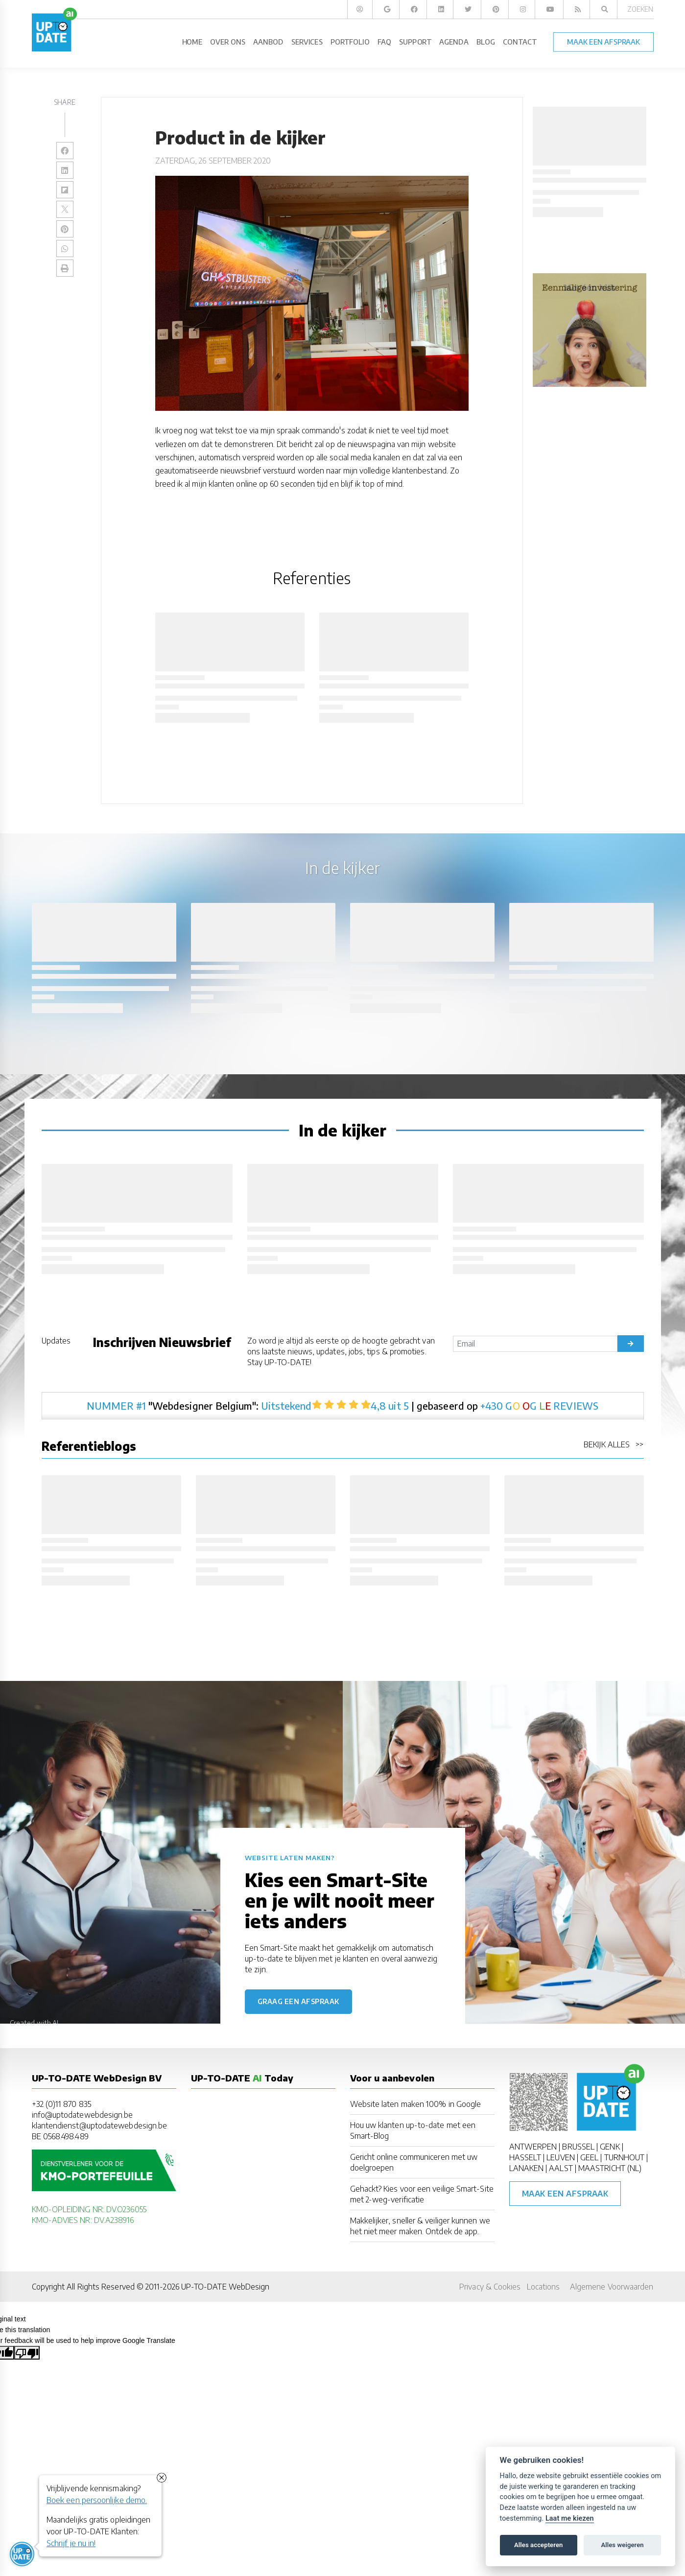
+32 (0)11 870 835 (61, 2104)
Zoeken (640, 9)
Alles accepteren (538, 2545)
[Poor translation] (27, 2353)
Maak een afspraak (565, 2193)
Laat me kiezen (569, 2518)
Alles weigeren (622, 2545)
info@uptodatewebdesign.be (82, 2115)
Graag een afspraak (298, 2001)
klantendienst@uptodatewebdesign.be (99, 2125)
